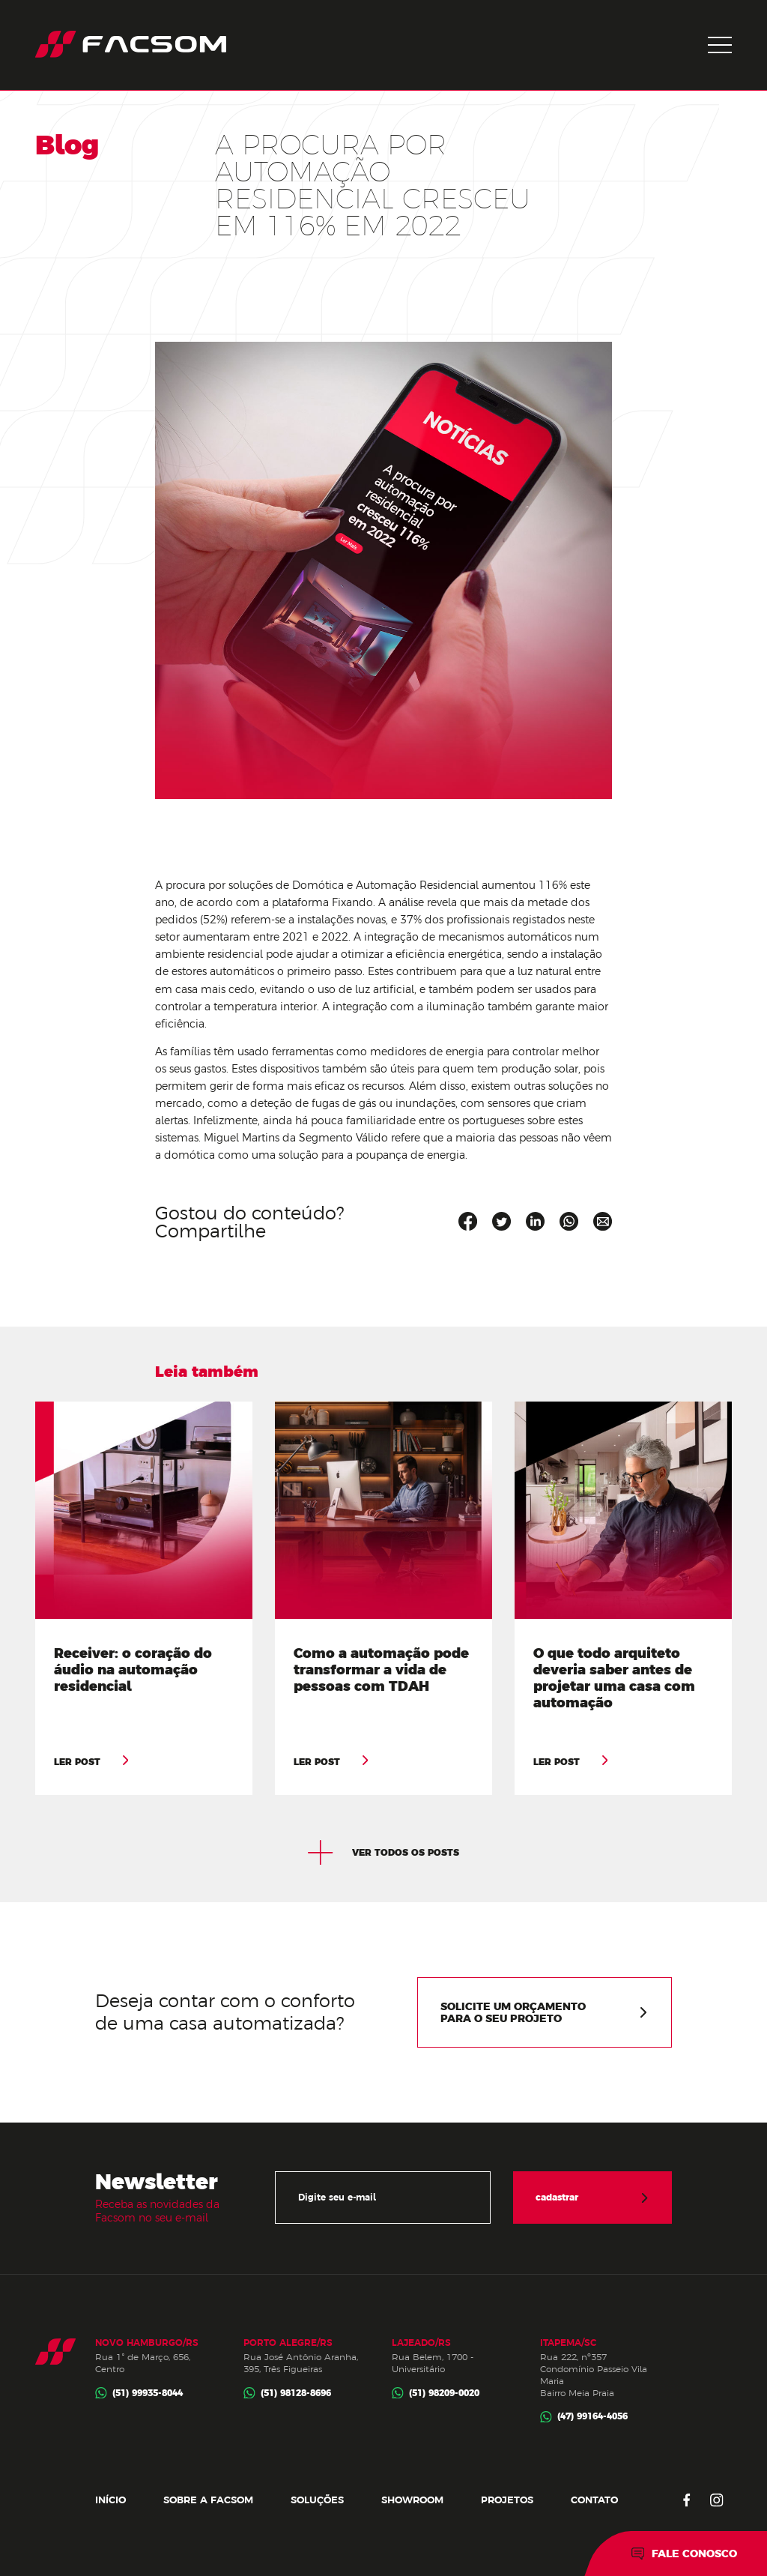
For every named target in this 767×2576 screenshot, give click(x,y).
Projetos (507, 2500)
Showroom (412, 2500)
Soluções (317, 2500)
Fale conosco (684, 2554)
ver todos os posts (383, 1852)
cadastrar (592, 2197)
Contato (594, 2500)
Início (110, 2500)
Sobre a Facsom (208, 2500)
